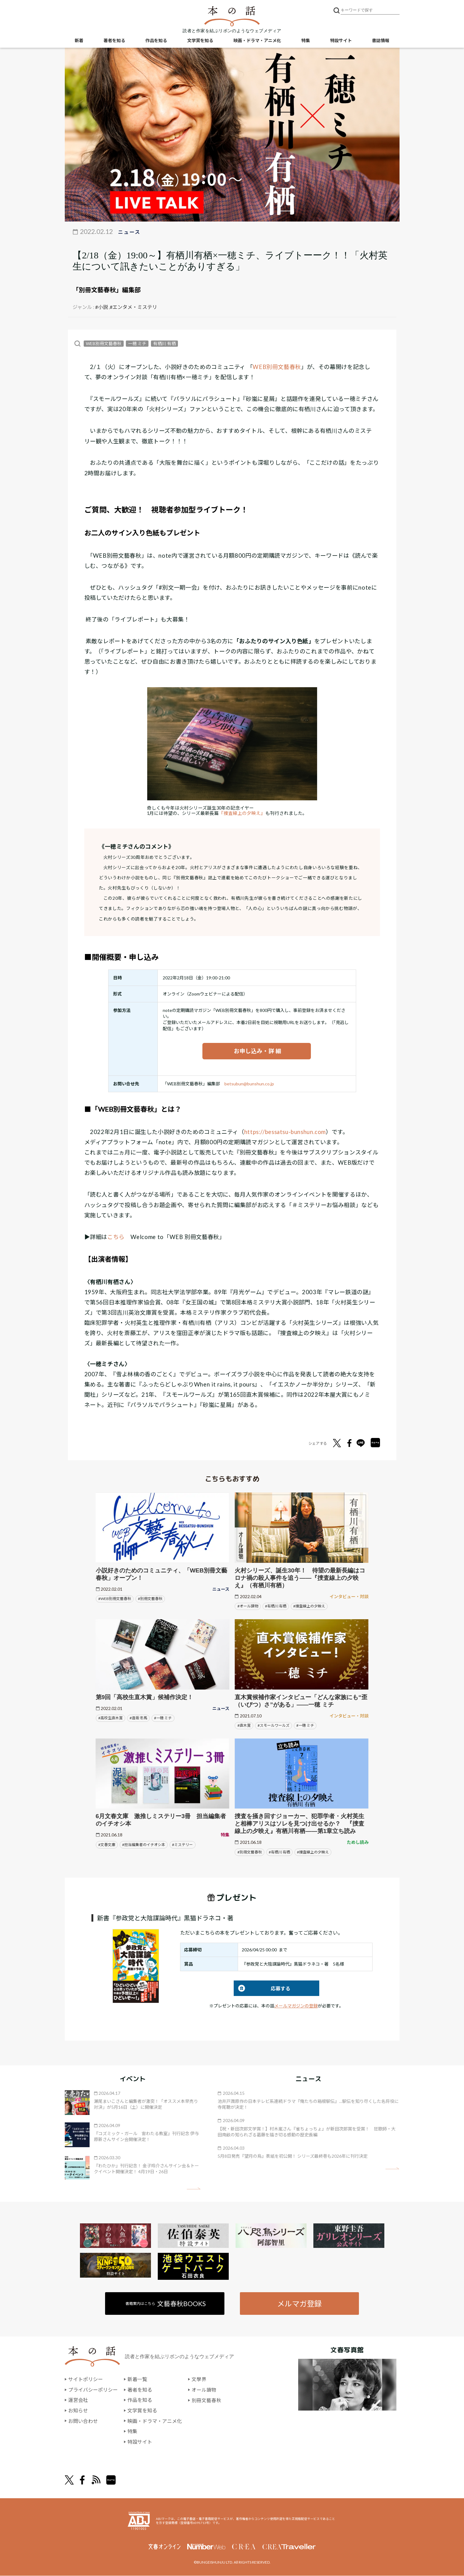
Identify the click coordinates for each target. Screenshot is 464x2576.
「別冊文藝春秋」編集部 (107, 289)
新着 (79, 40)
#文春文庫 (106, 1845)
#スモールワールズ (273, 1725)
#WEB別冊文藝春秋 (114, 1599)
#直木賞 (244, 1725)
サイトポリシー (85, 2379)
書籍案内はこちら (166, 2303)
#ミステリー (182, 1845)
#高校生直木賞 (110, 1718)
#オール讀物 (247, 1606)
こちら (116, 1236)
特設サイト (341, 40)
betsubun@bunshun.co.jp (249, 1084)
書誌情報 (380, 40)
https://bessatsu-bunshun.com (285, 1131)
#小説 (101, 307)
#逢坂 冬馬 (138, 1718)
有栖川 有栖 (164, 343)
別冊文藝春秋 (206, 2400)
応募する (262, 1988)
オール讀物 (204, 2390)
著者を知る (114, 40)
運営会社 (78, 2400)
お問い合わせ (83, 2421)
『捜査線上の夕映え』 (242, 813)
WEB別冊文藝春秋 (104, 343)
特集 (305, 40)
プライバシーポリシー (93, 2390)
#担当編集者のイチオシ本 (143, 1845)
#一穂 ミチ (163, 1718)
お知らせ (78, 2411)
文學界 (199, 2379)
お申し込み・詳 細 (256, 1051)
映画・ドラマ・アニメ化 (257, 40)
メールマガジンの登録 (296, 2005)
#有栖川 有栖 (275, 1606)
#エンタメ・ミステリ (133, 307)
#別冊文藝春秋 (150, 1599)
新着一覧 (137, 2379)
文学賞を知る (200, 40)
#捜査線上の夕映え (309, 1606)
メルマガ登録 (299, 2303)
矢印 (193, 2189)
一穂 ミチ (137, 343)
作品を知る (156, 40)
